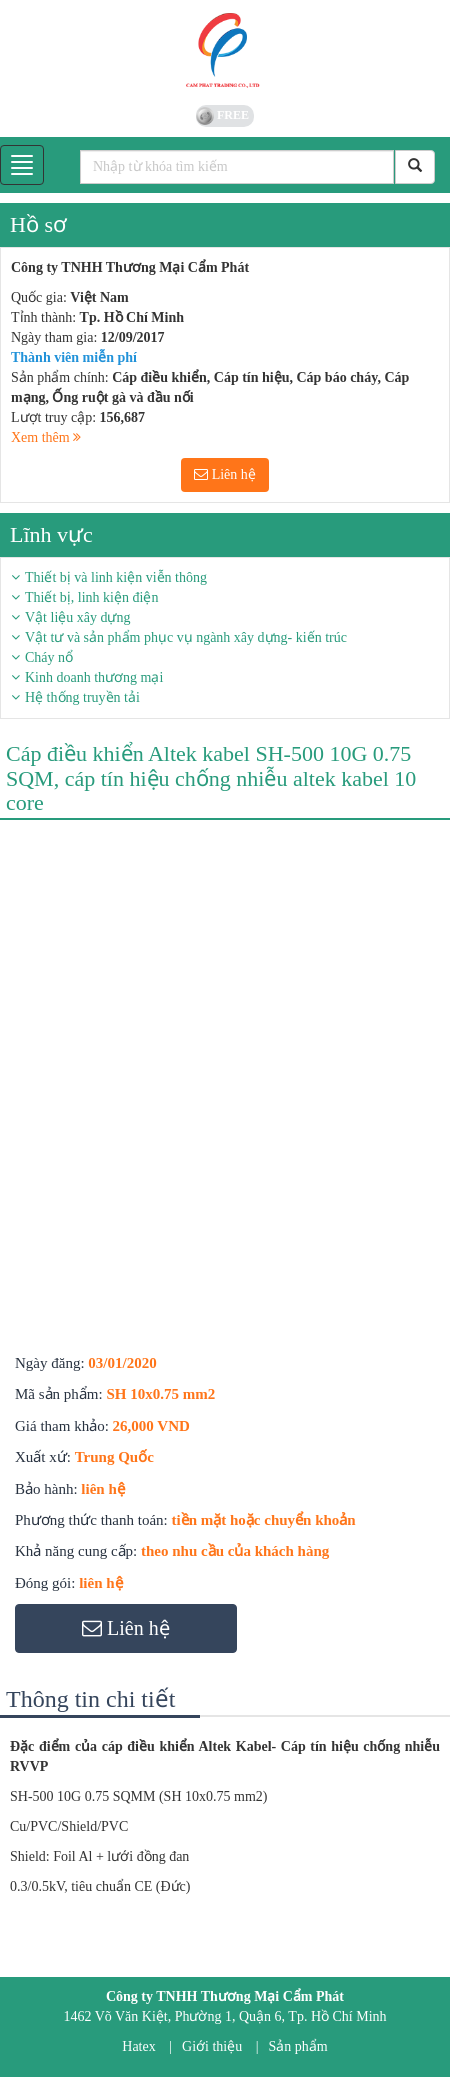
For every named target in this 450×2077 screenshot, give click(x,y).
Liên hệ (225, 474)
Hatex (138, 2046)
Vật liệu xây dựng (78, 617)
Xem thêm (46, 437)
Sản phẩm (298, 2046)
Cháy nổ (49, 657)
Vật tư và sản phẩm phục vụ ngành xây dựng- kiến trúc (186, 637)
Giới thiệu (212, 2046)
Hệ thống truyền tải (82, 697)
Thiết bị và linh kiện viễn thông (116, 577)
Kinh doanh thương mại (94, 677)
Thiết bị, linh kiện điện (91, 597)
